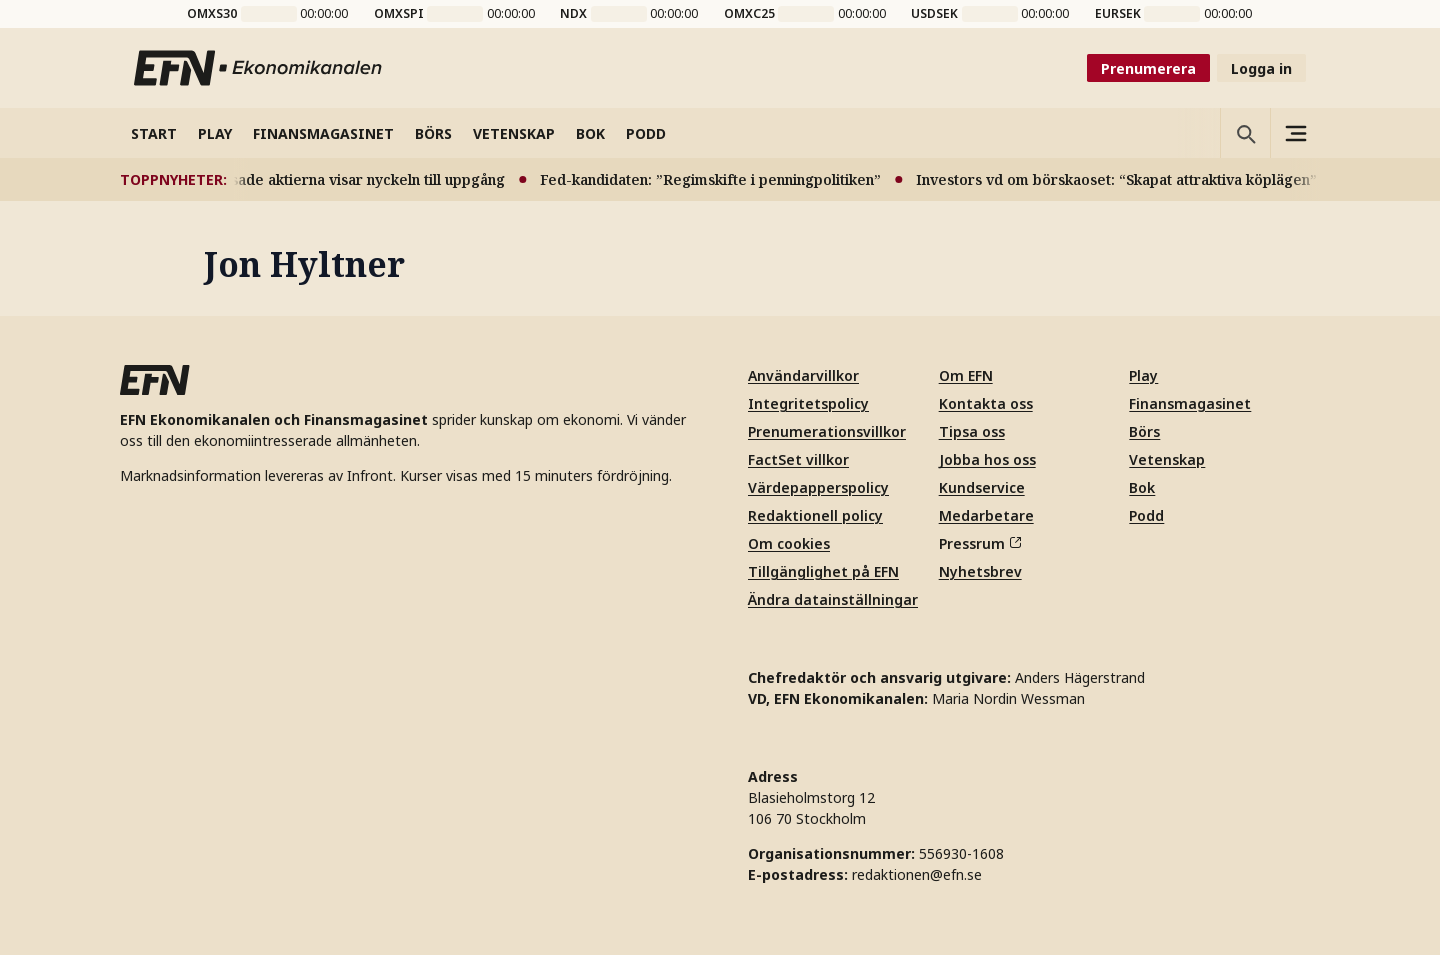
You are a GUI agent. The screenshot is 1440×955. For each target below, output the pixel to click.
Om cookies (789, 543)
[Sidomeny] (1295, 133)
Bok (1142, 487)
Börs (1144, 431)
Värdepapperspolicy (818, 487)
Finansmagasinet (1190, 403)
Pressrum (980, 543)
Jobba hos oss (987, 459)
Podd (1146, 515)
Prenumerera (1148, 68)
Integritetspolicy (808, 403)
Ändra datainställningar (833, 599)
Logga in (1261, 68)
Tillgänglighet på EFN (823, 571)
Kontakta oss (986, 403)
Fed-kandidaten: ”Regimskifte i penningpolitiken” (716, 179)
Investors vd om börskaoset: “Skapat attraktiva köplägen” (1122, 179)
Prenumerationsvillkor (827, 431)
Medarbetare (986, 515)
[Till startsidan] (259, 68)
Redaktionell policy (815, 515)
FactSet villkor (798, 459)
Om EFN (966, 375)
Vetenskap (1167, 459)
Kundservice (982, 487)
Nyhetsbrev (980, 571)
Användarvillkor (803, 375)
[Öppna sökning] (1245, 133)
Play (1143, 375)
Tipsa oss (972, 431)
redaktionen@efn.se (917, 874)
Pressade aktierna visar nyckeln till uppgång (358, 179)
